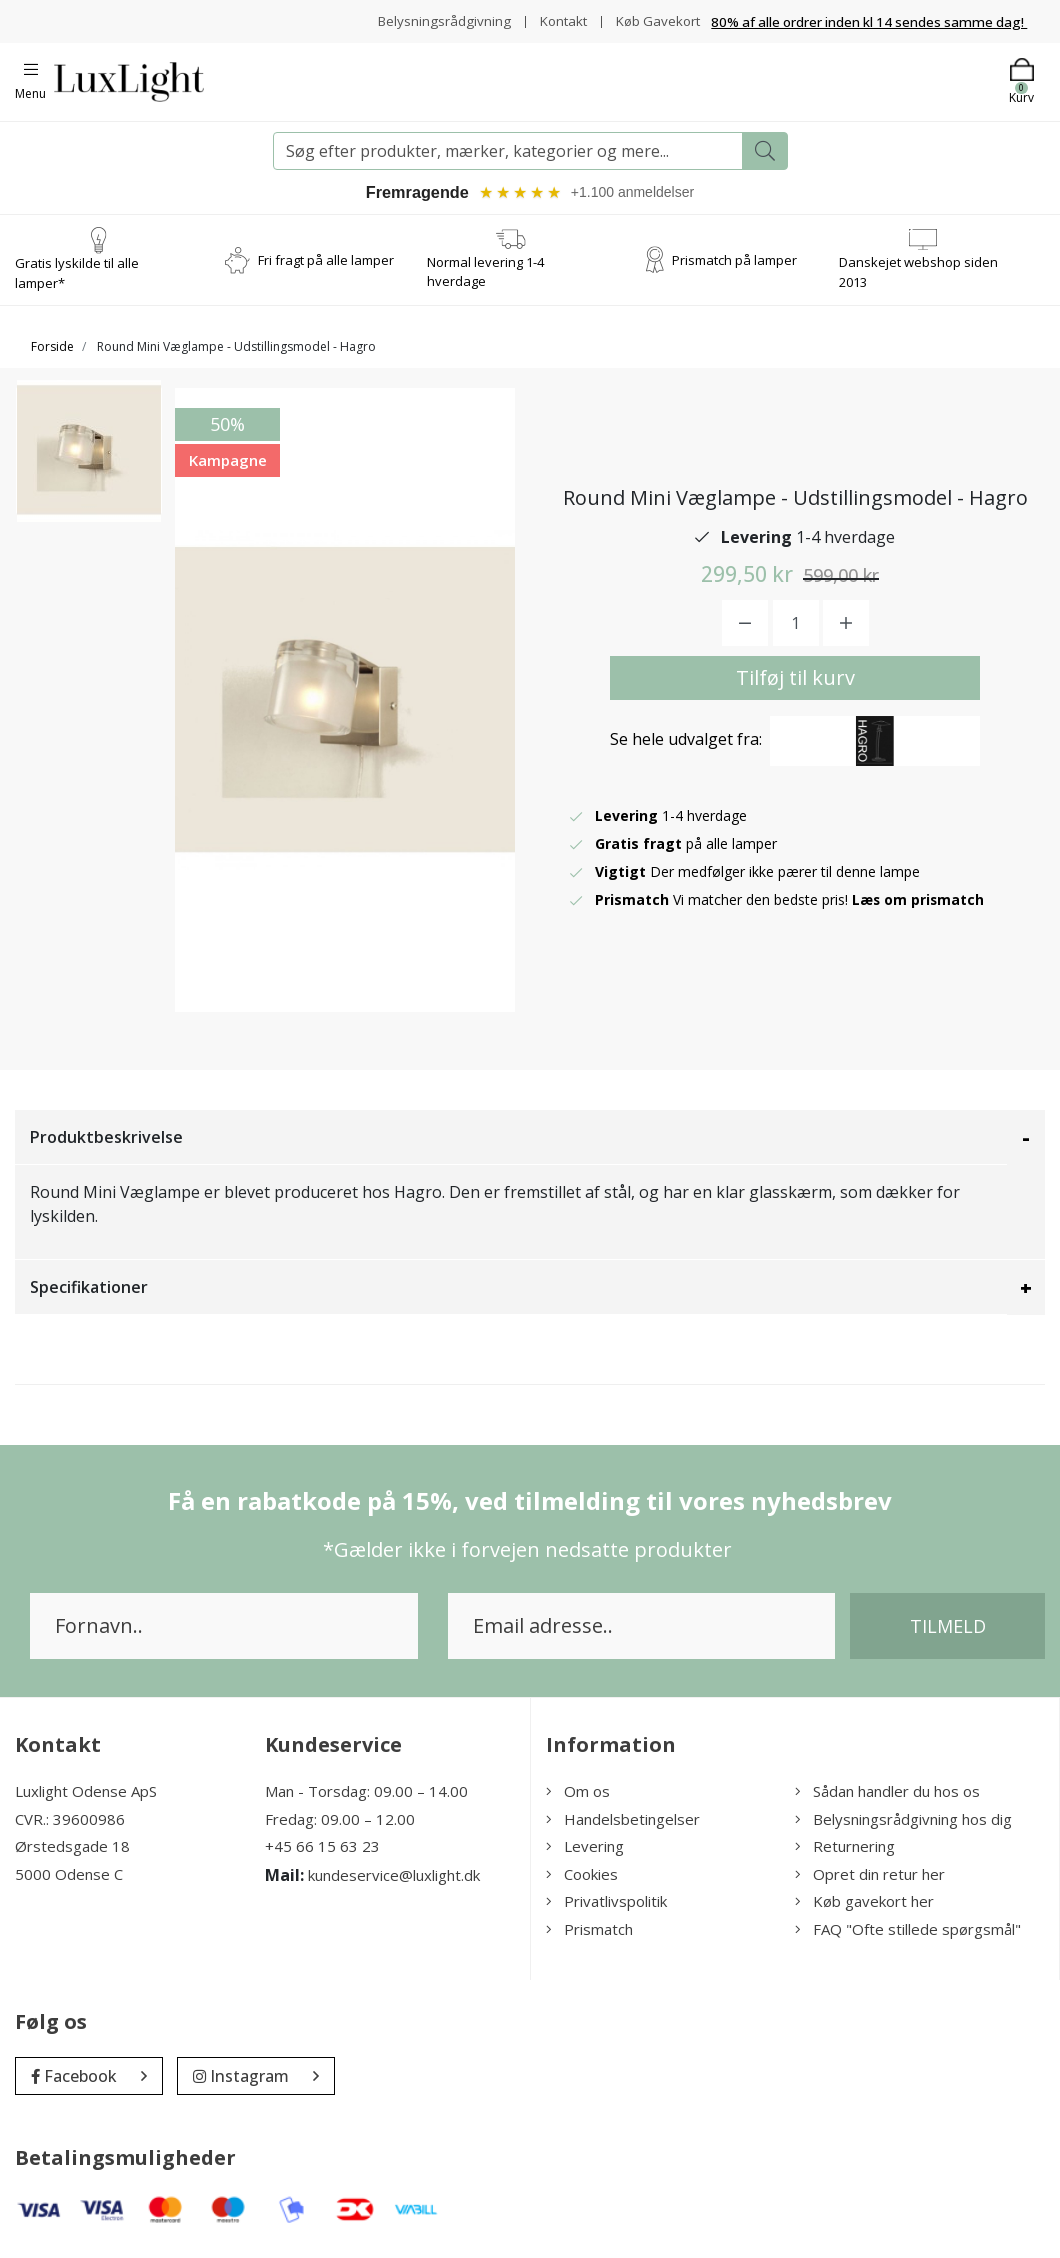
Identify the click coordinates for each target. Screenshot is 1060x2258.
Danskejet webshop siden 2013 (918, 275)
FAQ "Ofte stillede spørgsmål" (908, 1932)
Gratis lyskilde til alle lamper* (77, 276)
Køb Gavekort (655, 20)
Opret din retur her (870, 1877)
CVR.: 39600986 (70, 1822)
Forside (52, 349)
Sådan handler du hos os (887, 1794)
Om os (578, 1794)
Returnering (845, 1849)
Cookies (582, 1877)
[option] (89, 463)
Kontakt (556, 20)
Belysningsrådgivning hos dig (903, 1822)
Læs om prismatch (919, 902)
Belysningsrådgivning (434, 20)
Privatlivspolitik (606, 1904)
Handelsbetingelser (623, 1822)
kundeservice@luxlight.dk (394, 1878)
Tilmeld (948, 1629)
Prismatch (589, 1932)
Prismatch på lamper (734, 262)
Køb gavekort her (864, 1904)
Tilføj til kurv (795, 680)
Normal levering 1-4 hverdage (485, 275)
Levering (585, 1849)
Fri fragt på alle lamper (326, 262)
